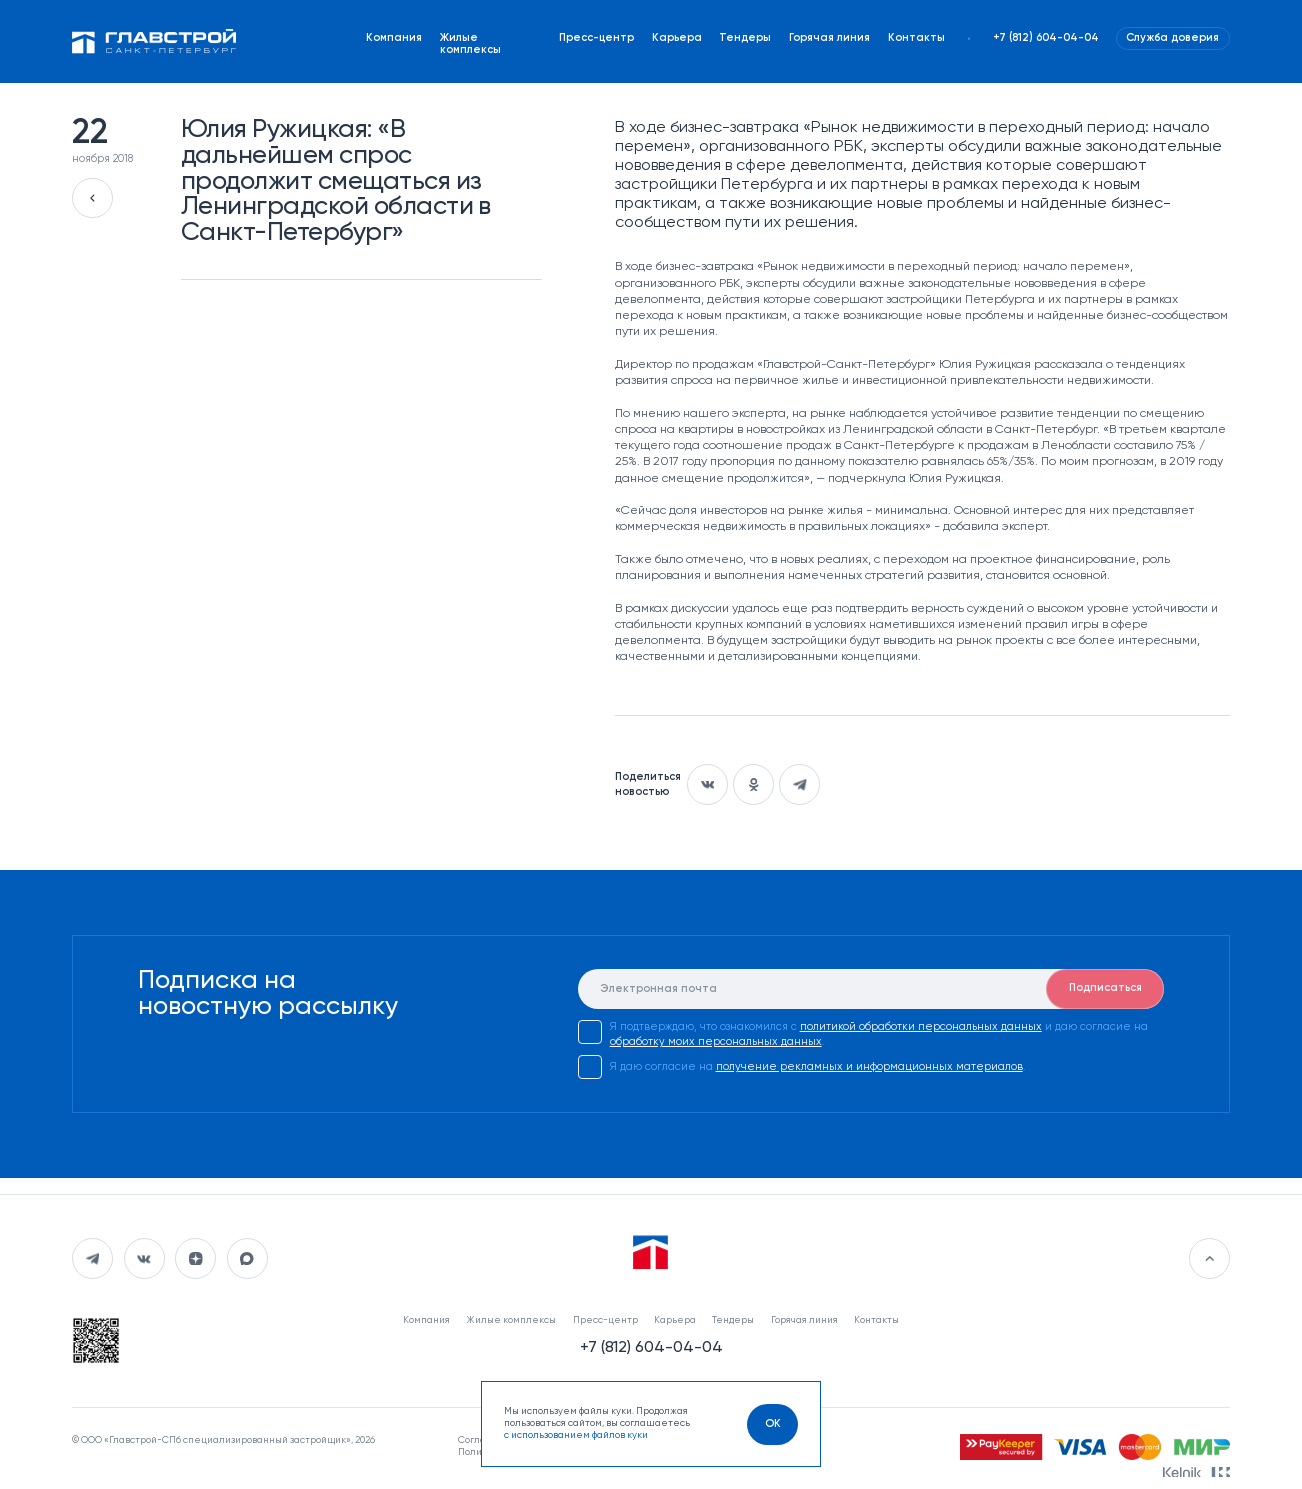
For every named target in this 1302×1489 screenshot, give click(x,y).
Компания (394, 38)
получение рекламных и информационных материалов (869, 1067)
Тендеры (745, 38)
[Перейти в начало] (1209, 1258)
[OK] (772, 1424)
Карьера (677, 38)
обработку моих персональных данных (716, 1042)
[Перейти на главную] (154, 42)
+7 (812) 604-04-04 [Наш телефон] (1046, 38)
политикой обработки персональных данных (921, 1027)
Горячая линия (829, 38)
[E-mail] (871, 989)
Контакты (916, 38)
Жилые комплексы (470, 44)
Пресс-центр (596, 38)
